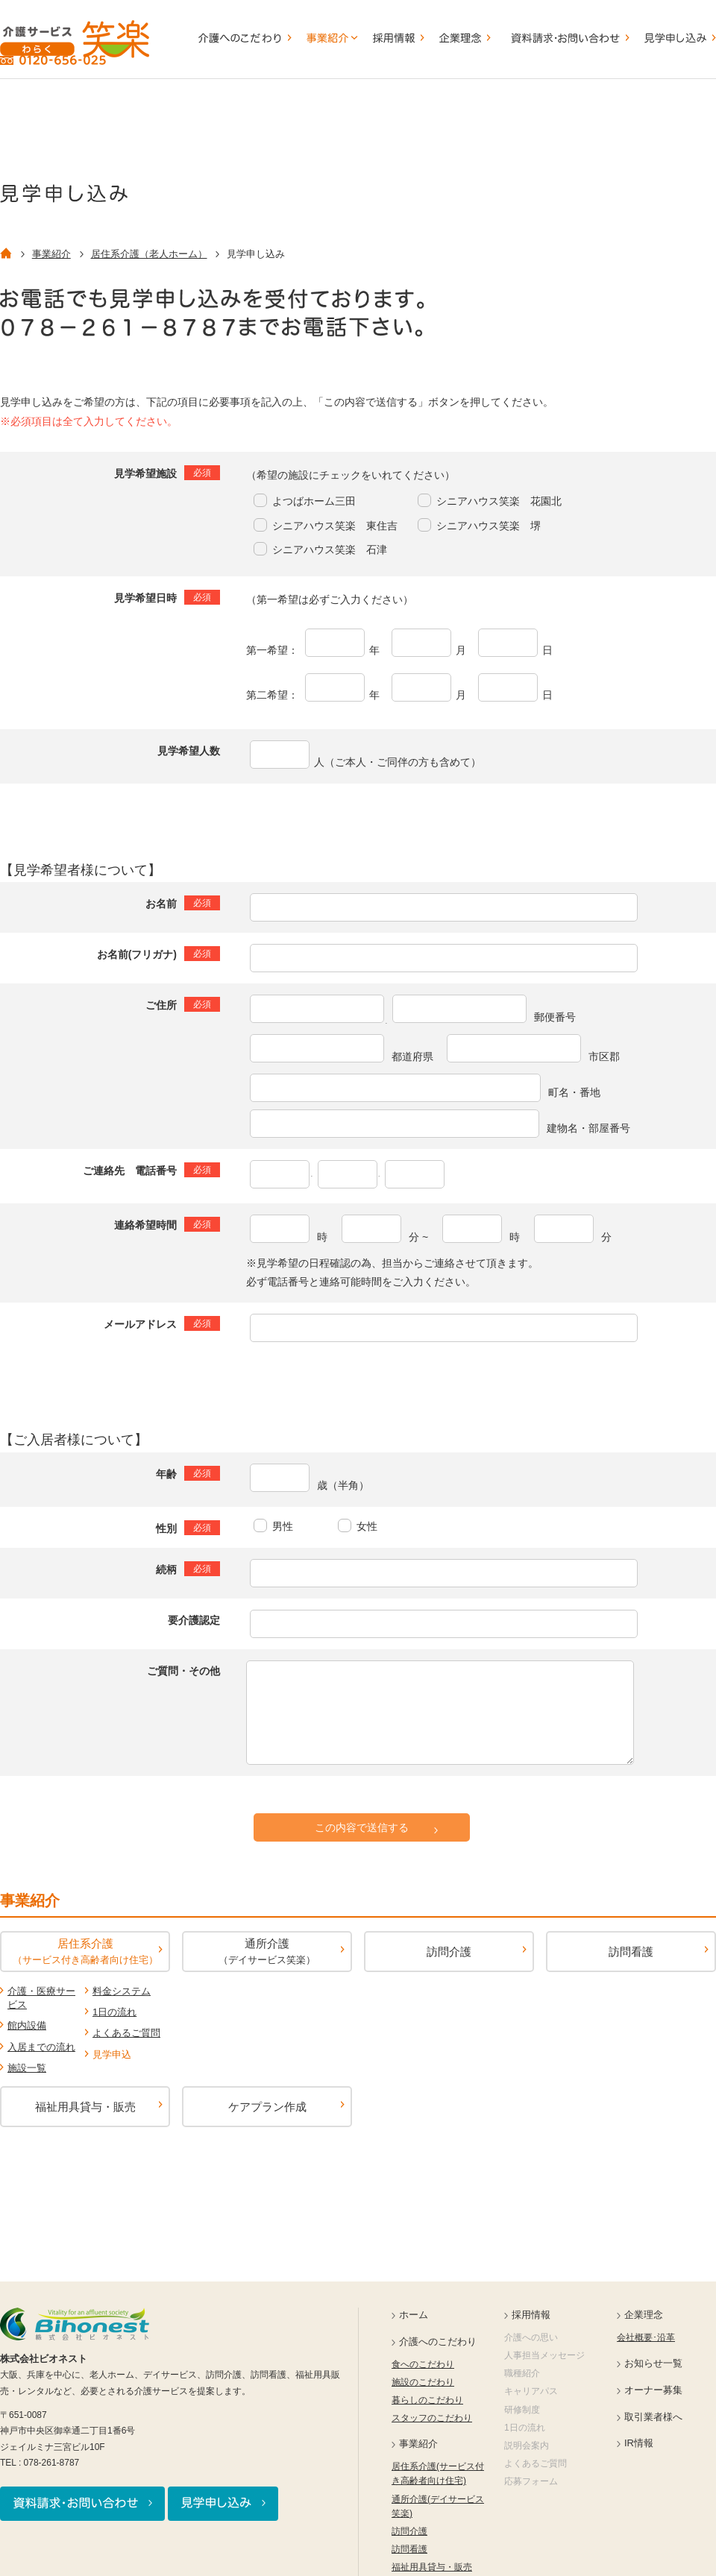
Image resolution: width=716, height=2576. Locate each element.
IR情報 (638, 2443)
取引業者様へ (653, 2416)
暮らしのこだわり (427, 2400)
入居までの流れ (41, 2047)
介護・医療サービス (41, 1997)
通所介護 (267, 1951)
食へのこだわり (423, 2364)
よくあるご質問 (126, 2032)
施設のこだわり (423, 2382)
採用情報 (531, 2314)
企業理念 (643, 2314)
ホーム (413, 2314)
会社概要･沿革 (646, 2337)
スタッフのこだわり (432, 2418)
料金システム (121, 1991)
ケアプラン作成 (267, 2106)
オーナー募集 (653, 2390)
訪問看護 (631, 1951)
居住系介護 (85, 1951)
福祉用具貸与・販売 (85, 2106)
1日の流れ (114, 2012)
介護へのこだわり (438, 2341)
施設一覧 (26, 2067)
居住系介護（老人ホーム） (149, 253)
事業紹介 (51, 253)
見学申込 (111, 2054)
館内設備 (26, 2025)
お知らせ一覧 (653, 2363)
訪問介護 (449, 1951)
